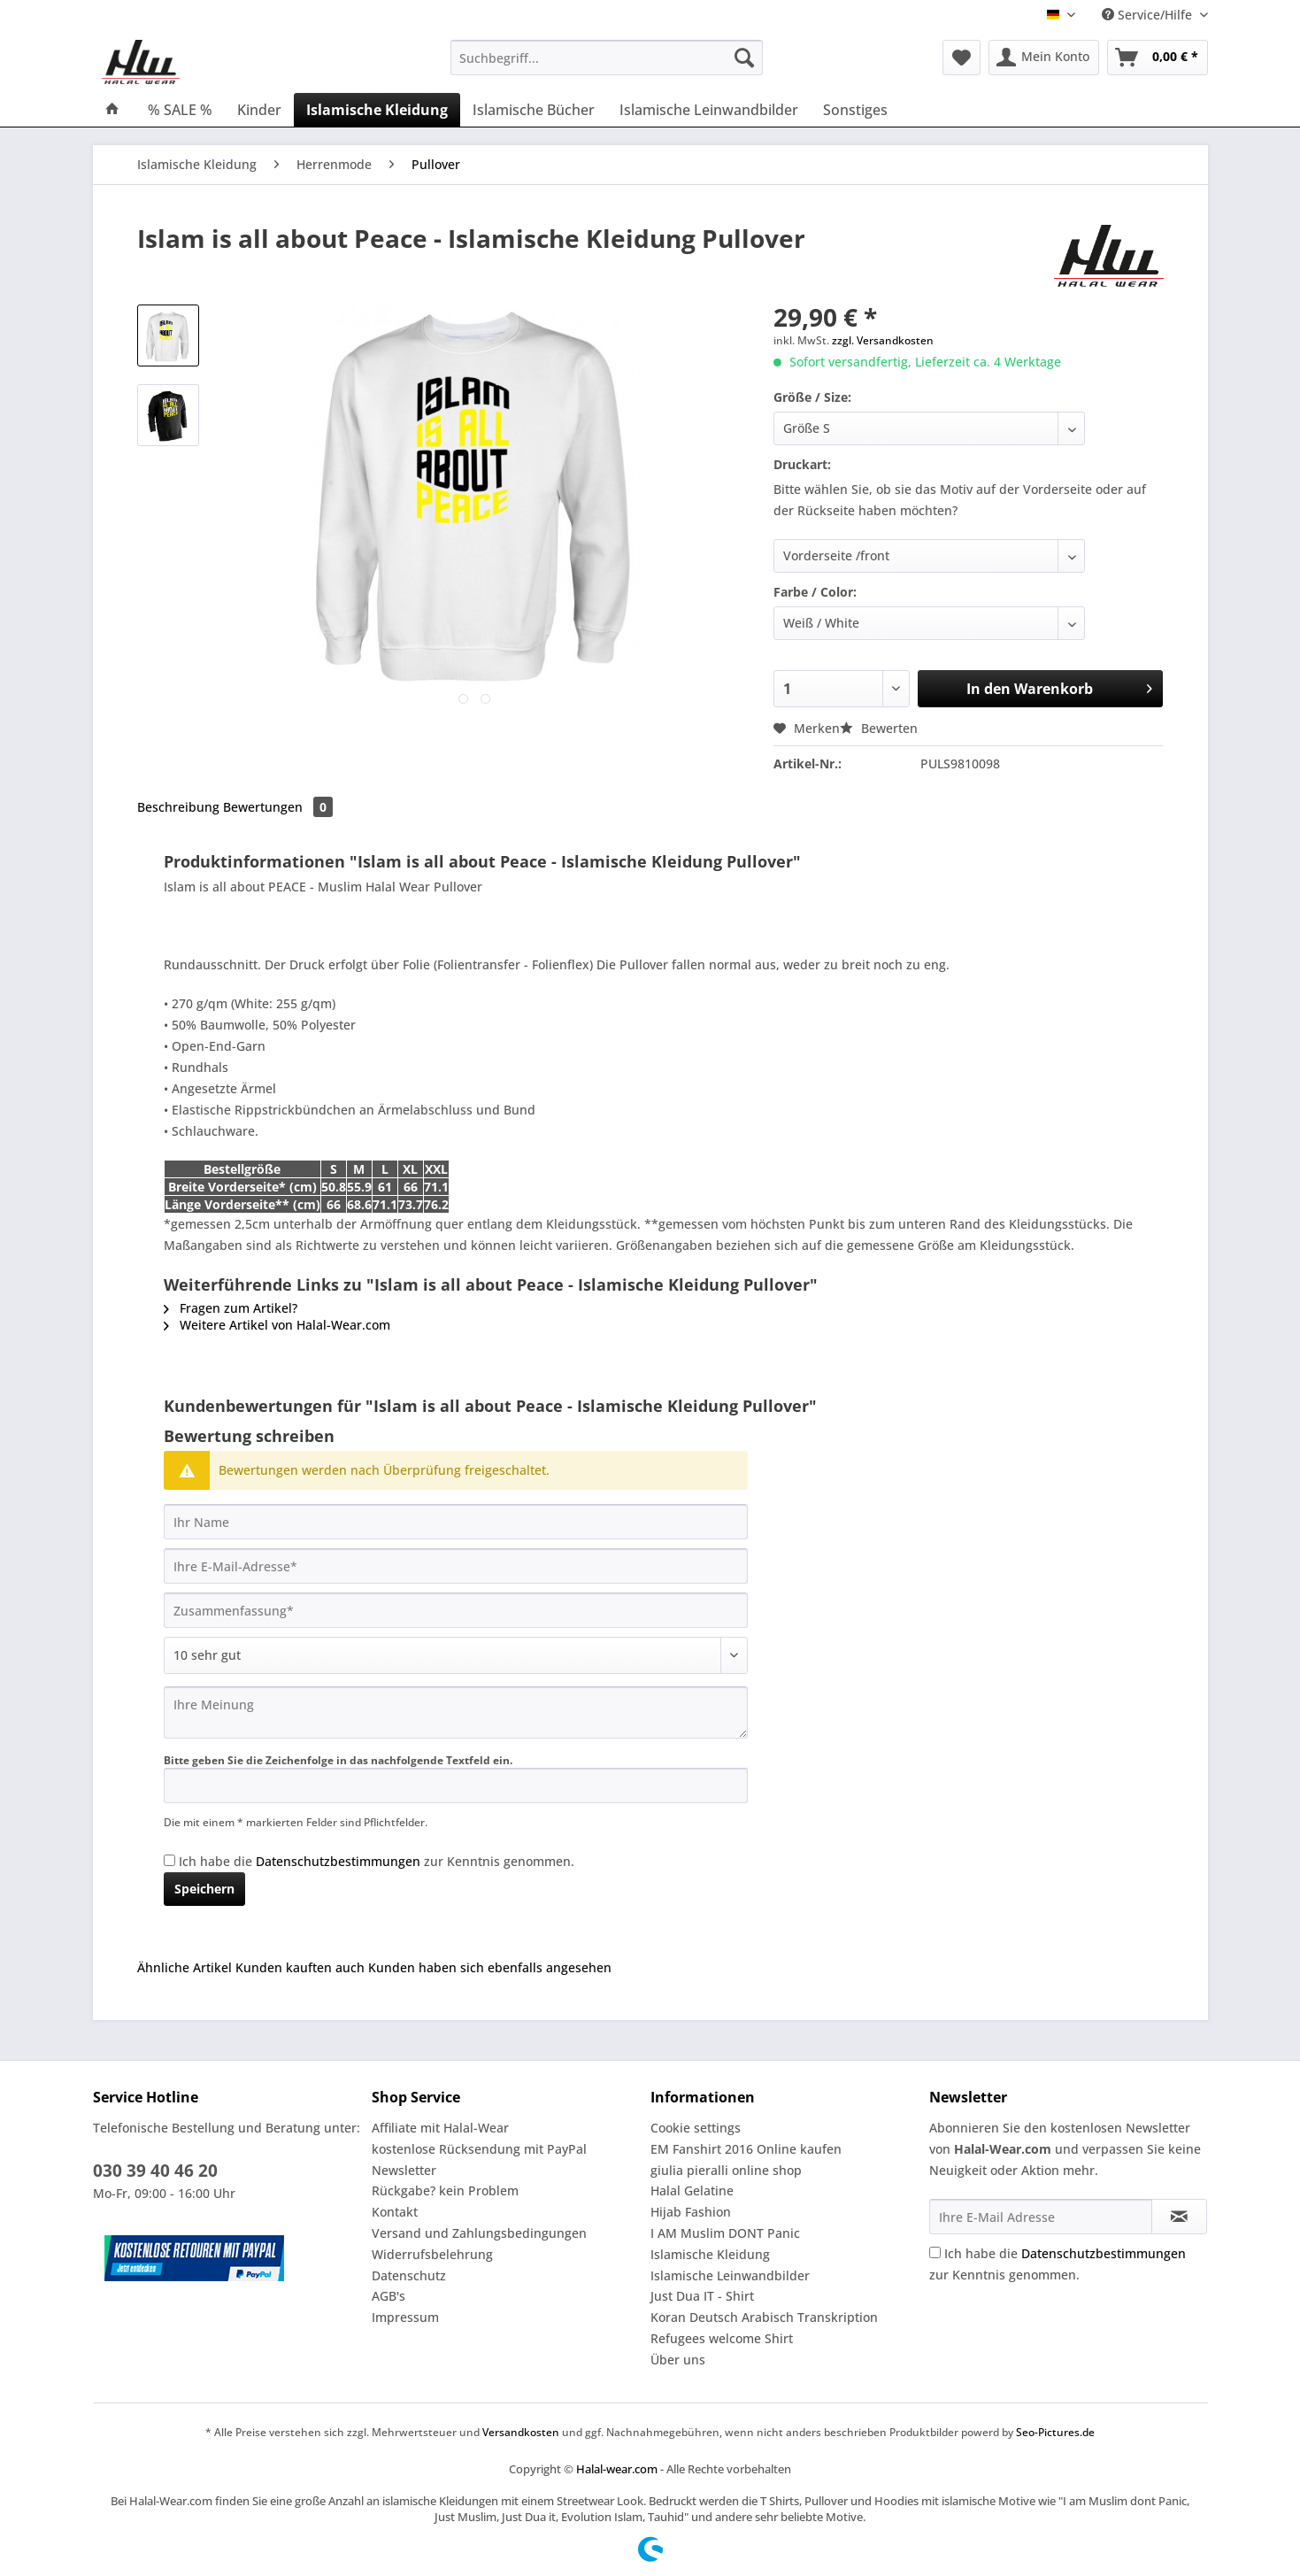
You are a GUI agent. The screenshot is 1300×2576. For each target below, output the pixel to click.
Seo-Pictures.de (1055, 2432)
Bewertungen (278, 806)
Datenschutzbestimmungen (338, 1861)
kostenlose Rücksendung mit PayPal (479, 2148)
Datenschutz (409, 2275)
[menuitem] (606, 66)
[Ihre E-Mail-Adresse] (456, 1566)
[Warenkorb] (1157, 57)
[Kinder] (259, 110)
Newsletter (404, 2170)
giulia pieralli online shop (726, 2170)
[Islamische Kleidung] (377, 110)
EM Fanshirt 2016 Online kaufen (746, 2148)
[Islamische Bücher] (533, 110)
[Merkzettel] (961, 57)
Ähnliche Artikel (184, 1967)
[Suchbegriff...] (606, 57)
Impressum (405, 2317)
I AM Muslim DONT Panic (725, 2233)
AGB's (388, 2295)
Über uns (677, 2359)
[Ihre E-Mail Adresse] (1040, 2216)
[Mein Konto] (1043, 57)
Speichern (204, 1888)
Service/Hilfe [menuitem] (1149, 14)
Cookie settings (695, 2127)
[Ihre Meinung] (456, 1712)
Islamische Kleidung (710, 2254)
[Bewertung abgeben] (456, 1655)
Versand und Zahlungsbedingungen (479, 2233)
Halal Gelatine (692, 2190)
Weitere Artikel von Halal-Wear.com (277, 1324)
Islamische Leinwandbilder (730, 2275)
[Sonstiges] (855, 110)
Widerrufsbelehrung (432, 2254)
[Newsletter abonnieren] (1179, 2216)
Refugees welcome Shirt (721, 2338)
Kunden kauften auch (300, 1967)
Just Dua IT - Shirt (702, 2295)
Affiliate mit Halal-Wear (440, 2127)
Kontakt (395, 2211)
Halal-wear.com (617, 2469)
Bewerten (879, 728)
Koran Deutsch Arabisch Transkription (764, 2317)
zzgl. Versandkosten (883, 340)
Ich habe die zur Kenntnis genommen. (376, 1861)
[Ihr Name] (456, 1521)
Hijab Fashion (690, 2211)
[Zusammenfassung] (456, 1610)
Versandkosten (520, 2432)
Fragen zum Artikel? (230, 1308)
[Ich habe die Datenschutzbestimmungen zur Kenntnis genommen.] (169, 1860)
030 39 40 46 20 (155, 2170)
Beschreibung (178, 806)
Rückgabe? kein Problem (445, 2190)
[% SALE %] (180, 110)
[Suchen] (744, 57)
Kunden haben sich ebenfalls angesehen (490, 1967)
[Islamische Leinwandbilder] (709, 110)
